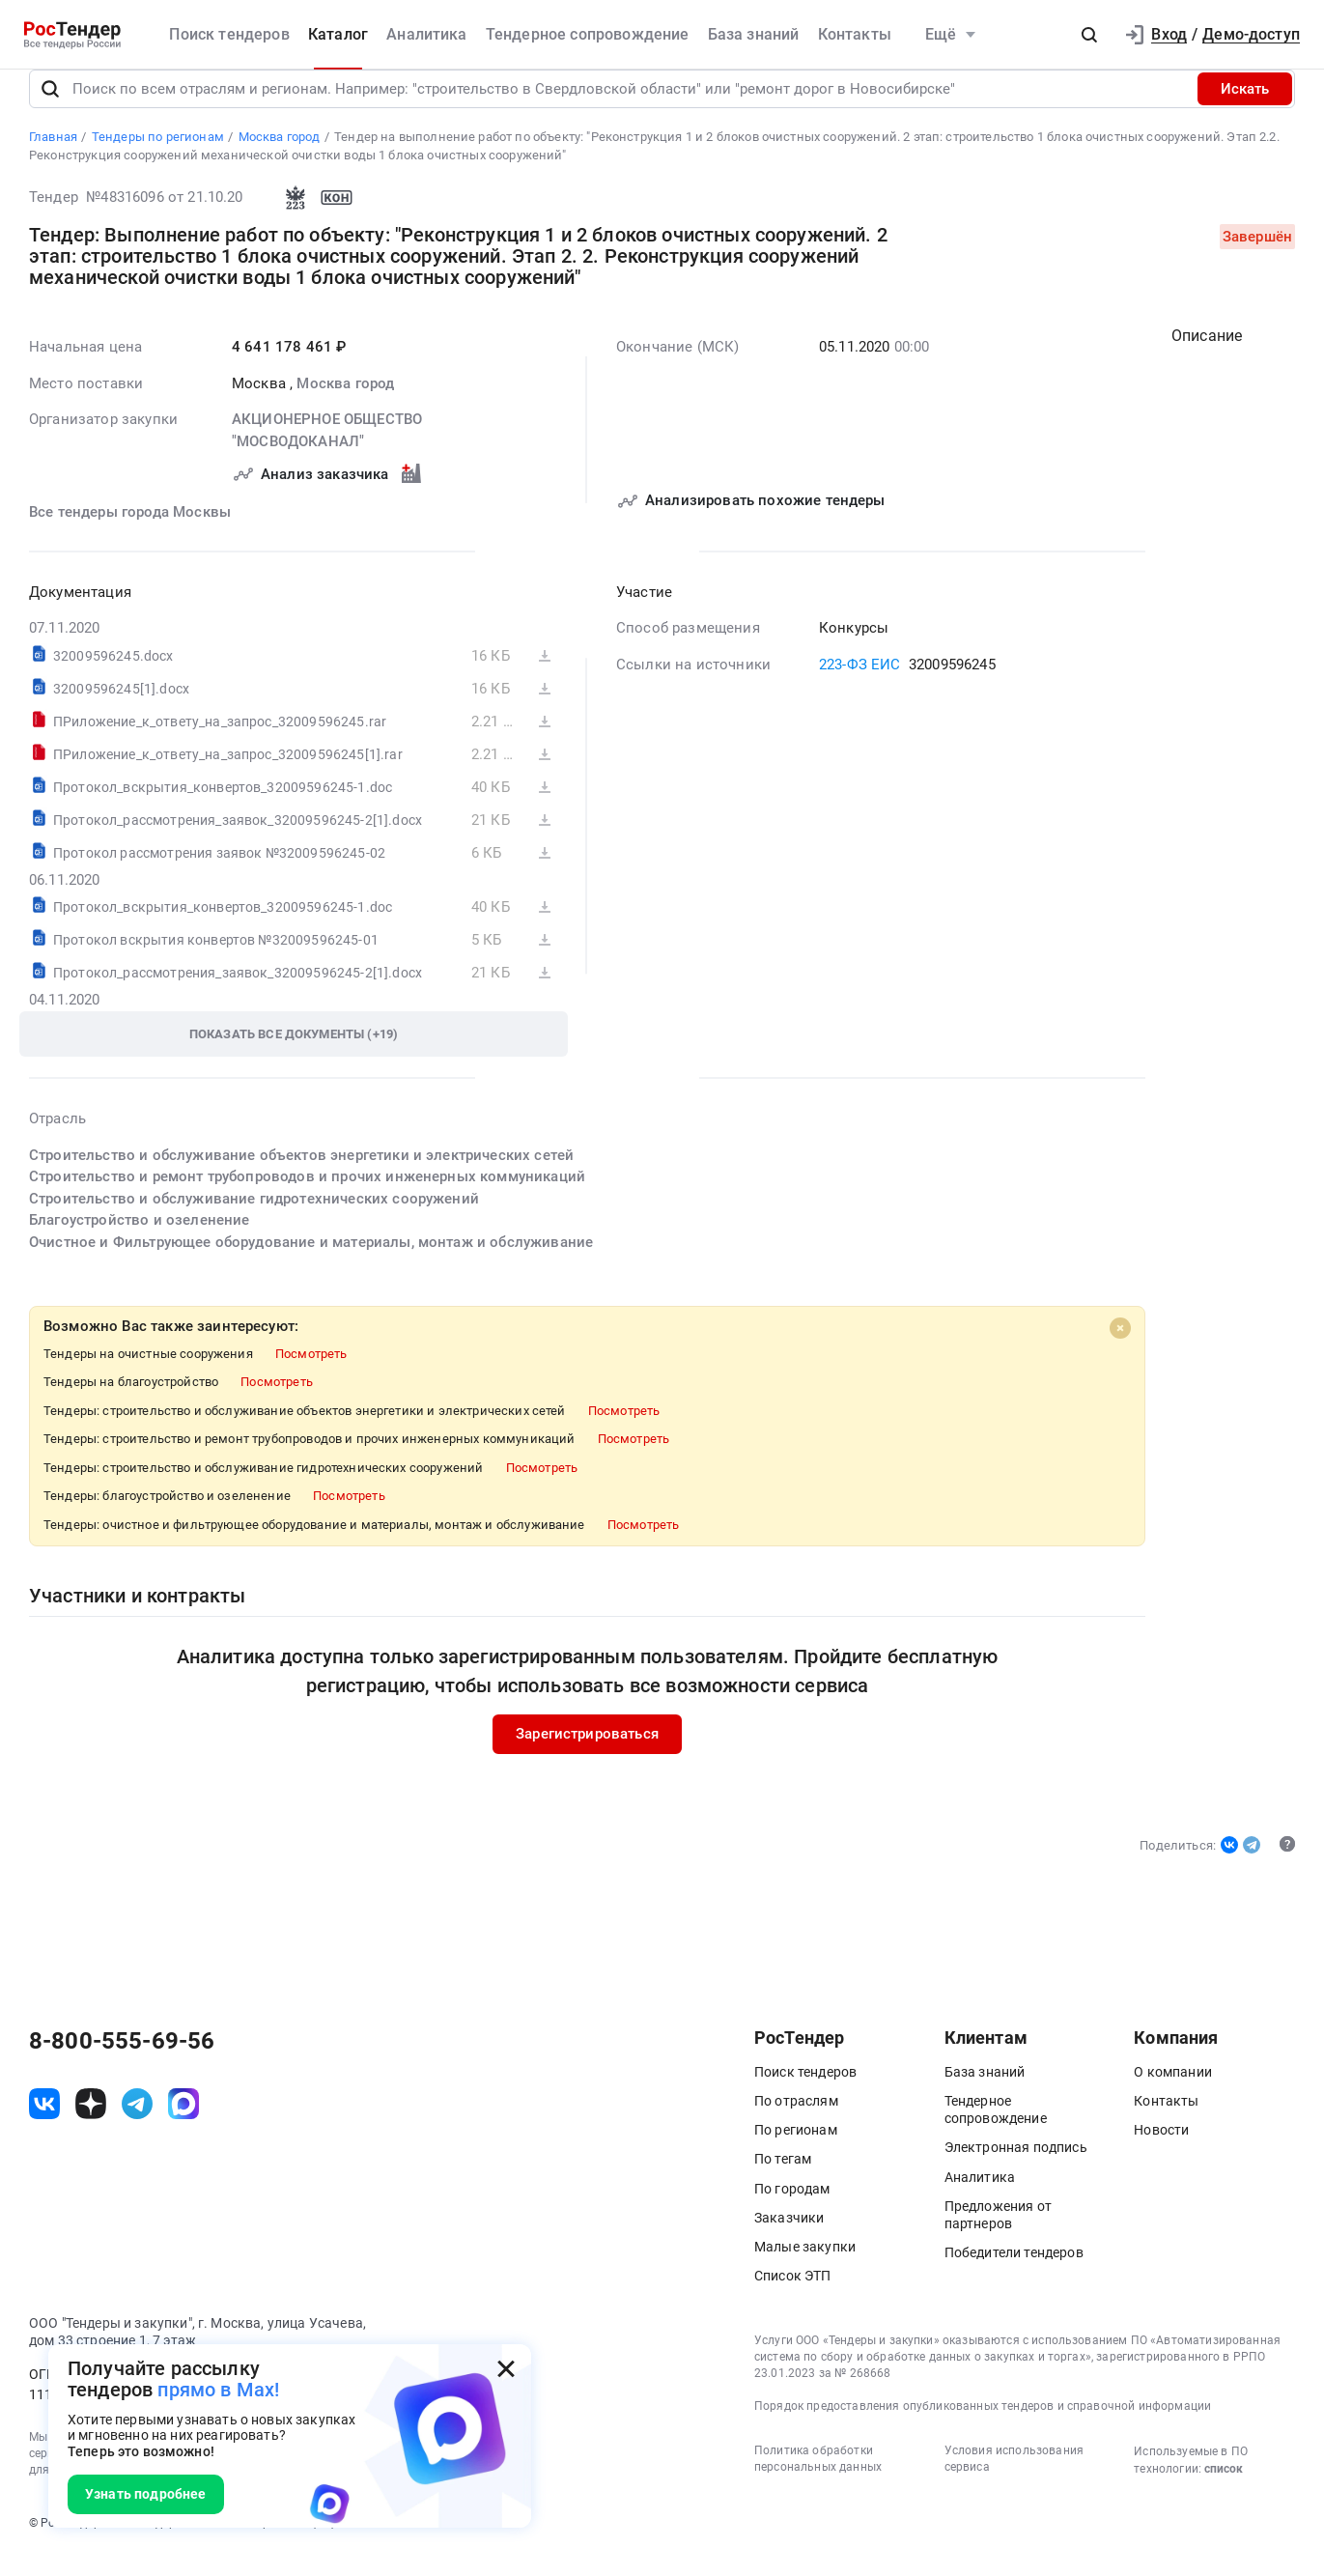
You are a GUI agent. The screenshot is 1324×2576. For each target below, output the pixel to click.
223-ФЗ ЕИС (860, 685)
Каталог (338, 34)
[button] (1089, 34)
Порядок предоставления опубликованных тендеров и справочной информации (982, 2427)
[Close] (1120, 1349)
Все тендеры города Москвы (130, 533)
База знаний (754, 34)
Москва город (345, 404)
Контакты (854, 34)
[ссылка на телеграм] (137, 2125)
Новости (1161, 2151)
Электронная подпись (1015, 2169)
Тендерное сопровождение (588, 34)
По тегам (782, 2181)
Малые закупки (805, 2268)
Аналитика (426, 34)
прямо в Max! (218, 2389)
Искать (1245, 110)
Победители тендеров (1014, 2273)
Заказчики (789, 2239)
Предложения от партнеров (998, 2236)
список (1223, 2491)
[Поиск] (50, 110)
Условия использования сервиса (1014, 2481)
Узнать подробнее (146, 2494)
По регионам (795, 2151)
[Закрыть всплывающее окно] (506, 2369)
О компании (1173, 2093)
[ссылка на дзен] (90, 2125)
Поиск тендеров (229, 34)
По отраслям (796, 2122)
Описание (1206, 357)
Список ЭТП (792, 2297)
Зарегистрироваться (587, 1755)
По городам (792, 2210)
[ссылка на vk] (44, 2125)
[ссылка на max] (183, 2125)
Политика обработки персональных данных (818, 2481)
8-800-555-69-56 (121, 2062)
